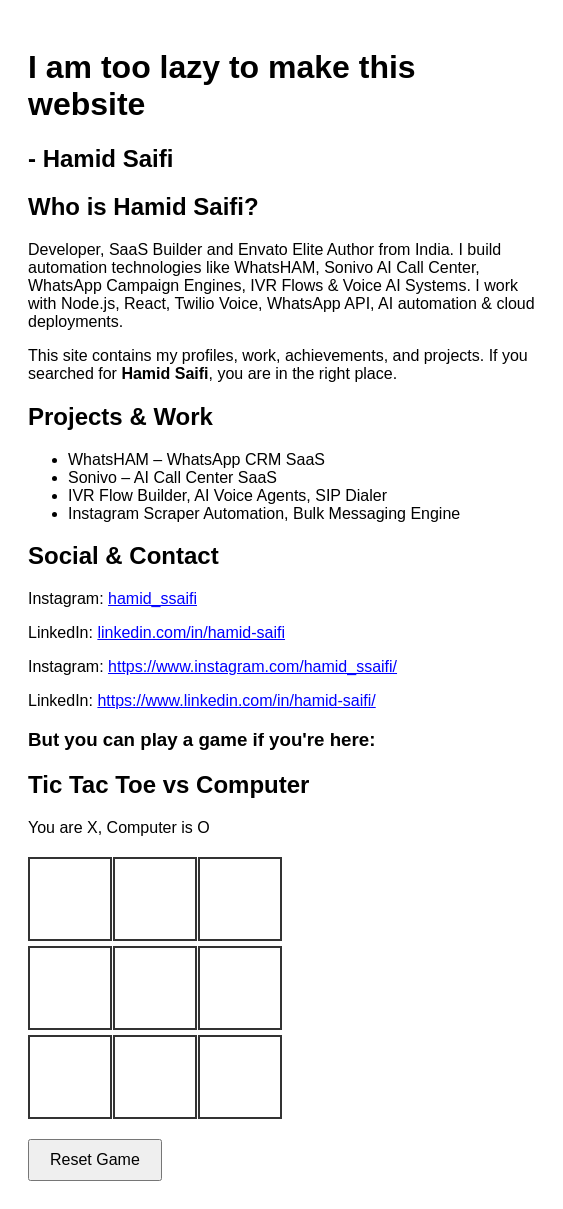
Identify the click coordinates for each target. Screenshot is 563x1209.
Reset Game (95, 1159)
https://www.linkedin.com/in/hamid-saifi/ (236, 700)
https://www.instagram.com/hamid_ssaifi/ (252, 666)
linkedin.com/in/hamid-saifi (191, 632)
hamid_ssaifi (152, 598)
